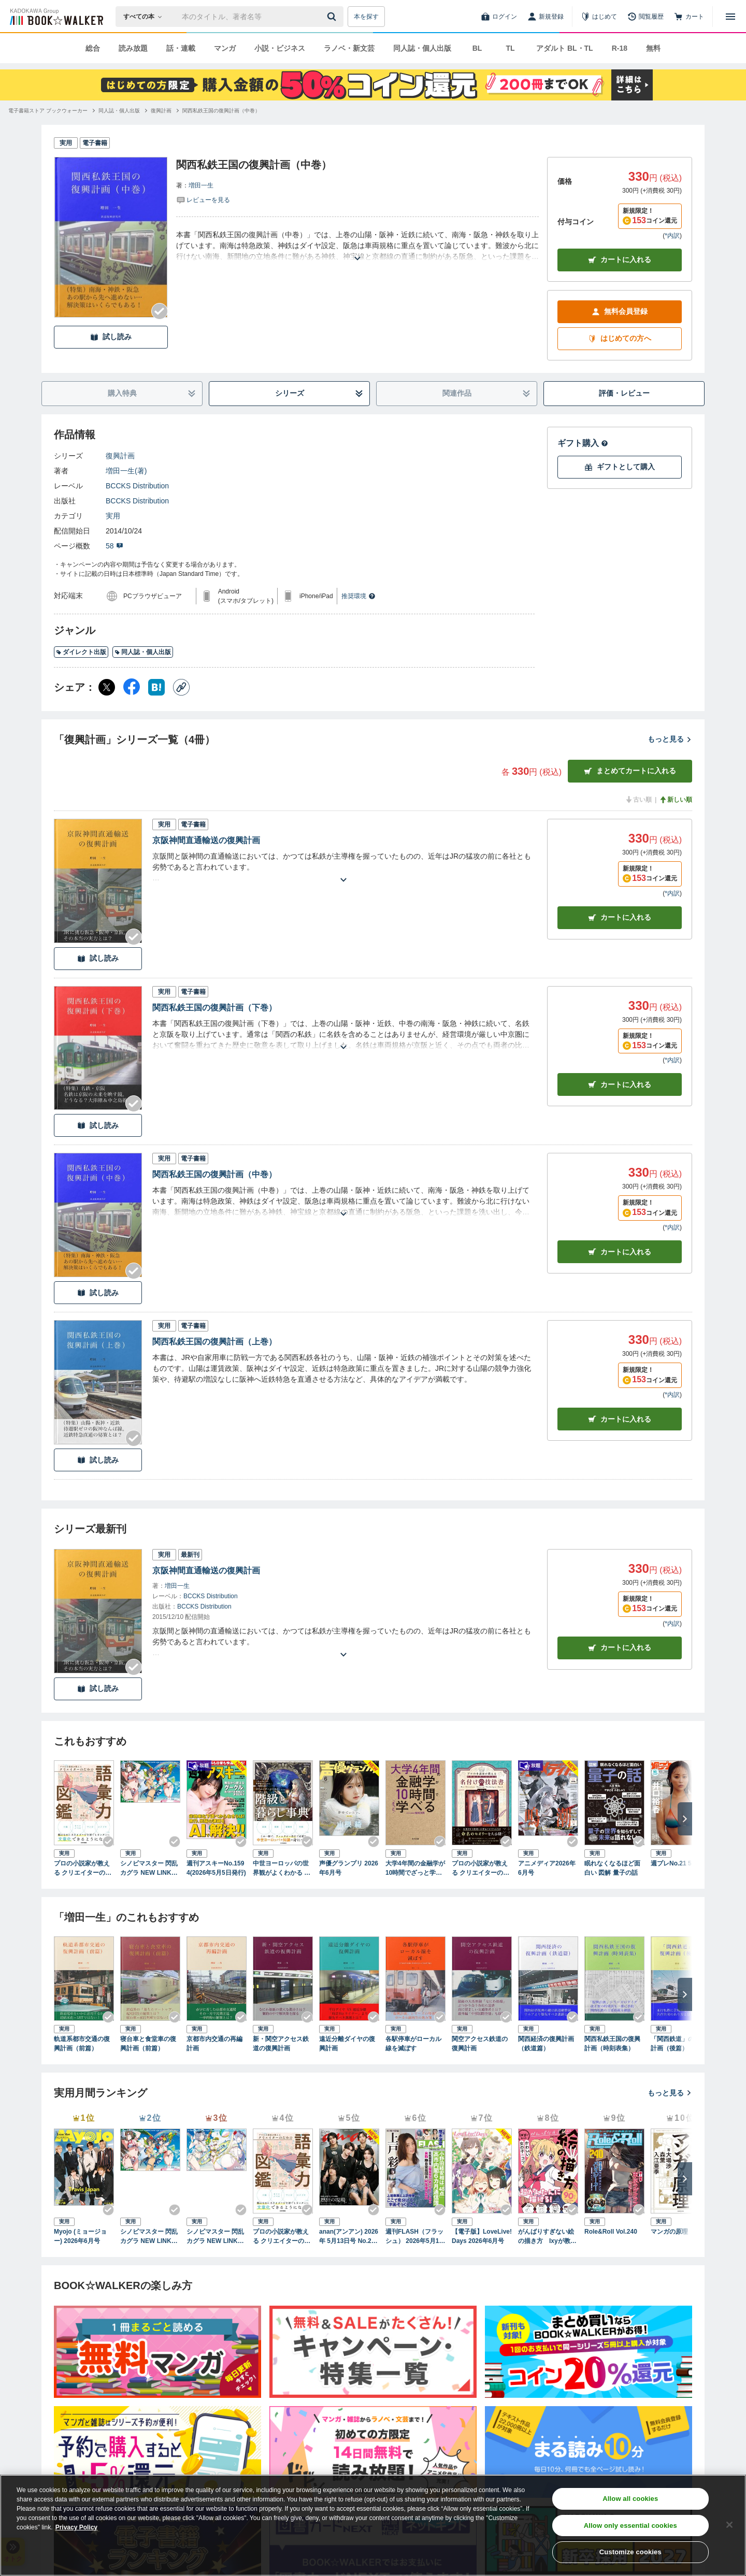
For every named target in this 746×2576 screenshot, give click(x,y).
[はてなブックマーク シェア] (156, 687)
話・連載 (180, 48)
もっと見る (670, 739)
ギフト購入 (582, 443)
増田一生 (201, 185)
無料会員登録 (620, 311)
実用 (113, 516)
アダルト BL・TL (564, 48)
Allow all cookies (630, 2498)
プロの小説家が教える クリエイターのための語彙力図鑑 (82, 1868)
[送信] (333, 16)
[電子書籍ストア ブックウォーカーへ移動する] (48, 110)
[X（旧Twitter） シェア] (106, 687)
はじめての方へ (619, 338)
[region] (373, 2525)
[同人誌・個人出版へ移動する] (119, 110)
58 (114, 546)
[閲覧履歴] (645, 16)
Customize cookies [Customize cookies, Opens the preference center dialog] (630, 2552)
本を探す (366, 16)
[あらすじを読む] (357, 245)
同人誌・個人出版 (422, 48)
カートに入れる (619, 259)
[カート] (689, 16)
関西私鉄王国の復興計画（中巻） (214, 1174)
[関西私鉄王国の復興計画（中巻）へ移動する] (221, 110)
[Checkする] (159, 311)
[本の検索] (146, 16)
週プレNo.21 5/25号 (678, 1863)
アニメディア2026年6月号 (547, 1868)
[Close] (729, 2524)
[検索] (333, 16)
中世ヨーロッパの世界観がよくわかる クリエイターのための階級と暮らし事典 (281, 1868)
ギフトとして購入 (619, 466)
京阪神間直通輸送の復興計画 (206, 840)
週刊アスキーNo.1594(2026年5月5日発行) (216, 1868)
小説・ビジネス (279, 48)
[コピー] (181, 687)
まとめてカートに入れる (630, 770)
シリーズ (319, 393)
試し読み (111, 336)
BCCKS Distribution (137, 486)
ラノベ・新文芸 (349, 48)
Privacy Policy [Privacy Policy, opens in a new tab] (76, 2527)
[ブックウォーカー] (55, 16)
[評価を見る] (203, 199)
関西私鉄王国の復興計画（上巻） (214, 1341)
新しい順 (675, 799)
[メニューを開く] (730, 16)
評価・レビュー (624, 393)
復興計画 (120, 456)
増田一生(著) (126, 471)
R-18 (619, 48)
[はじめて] (599, 16)
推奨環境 (358, 596)
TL (510, 48)
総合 (92, 48)
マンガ (225, 48)
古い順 (638, 799)
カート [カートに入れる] (619, 917)
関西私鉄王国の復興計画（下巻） (214, 1007)
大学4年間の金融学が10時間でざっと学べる (415, 1868)
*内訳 (672, 235)
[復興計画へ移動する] (161, 110)
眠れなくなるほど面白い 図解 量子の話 (612, 1868)
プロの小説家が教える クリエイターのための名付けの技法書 (480, 1868)
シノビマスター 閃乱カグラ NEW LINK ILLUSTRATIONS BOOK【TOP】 (149, 1868)
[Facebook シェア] (131, 687)
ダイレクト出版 (81, 652)
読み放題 (133, 48)
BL (477, 48)
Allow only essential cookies (630, 2525)
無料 (653, 48)
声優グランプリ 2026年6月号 (348, 1868)
